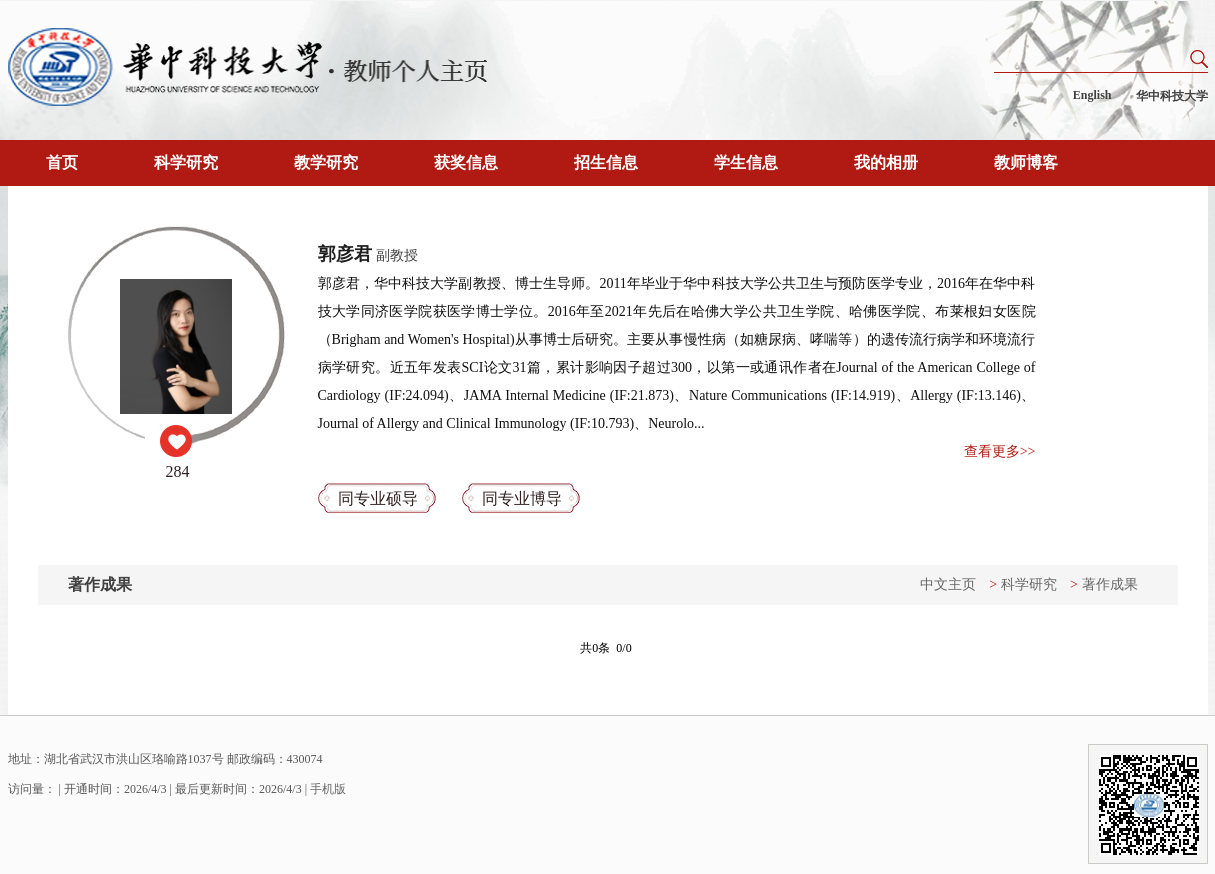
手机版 (328, 789)
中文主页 (948, 584)
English (1092, 95)
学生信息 (746, 162)
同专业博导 (522, 498)
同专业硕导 (378, 498)
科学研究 (186, 162)
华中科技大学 (1172, 96)
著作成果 (1110, 584)
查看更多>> (1000, 451)
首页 (62, 162)
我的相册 (886, 162)
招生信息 (606, 162)
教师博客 (1026, 162)
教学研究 (326, 162)
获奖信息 (466, 162)
